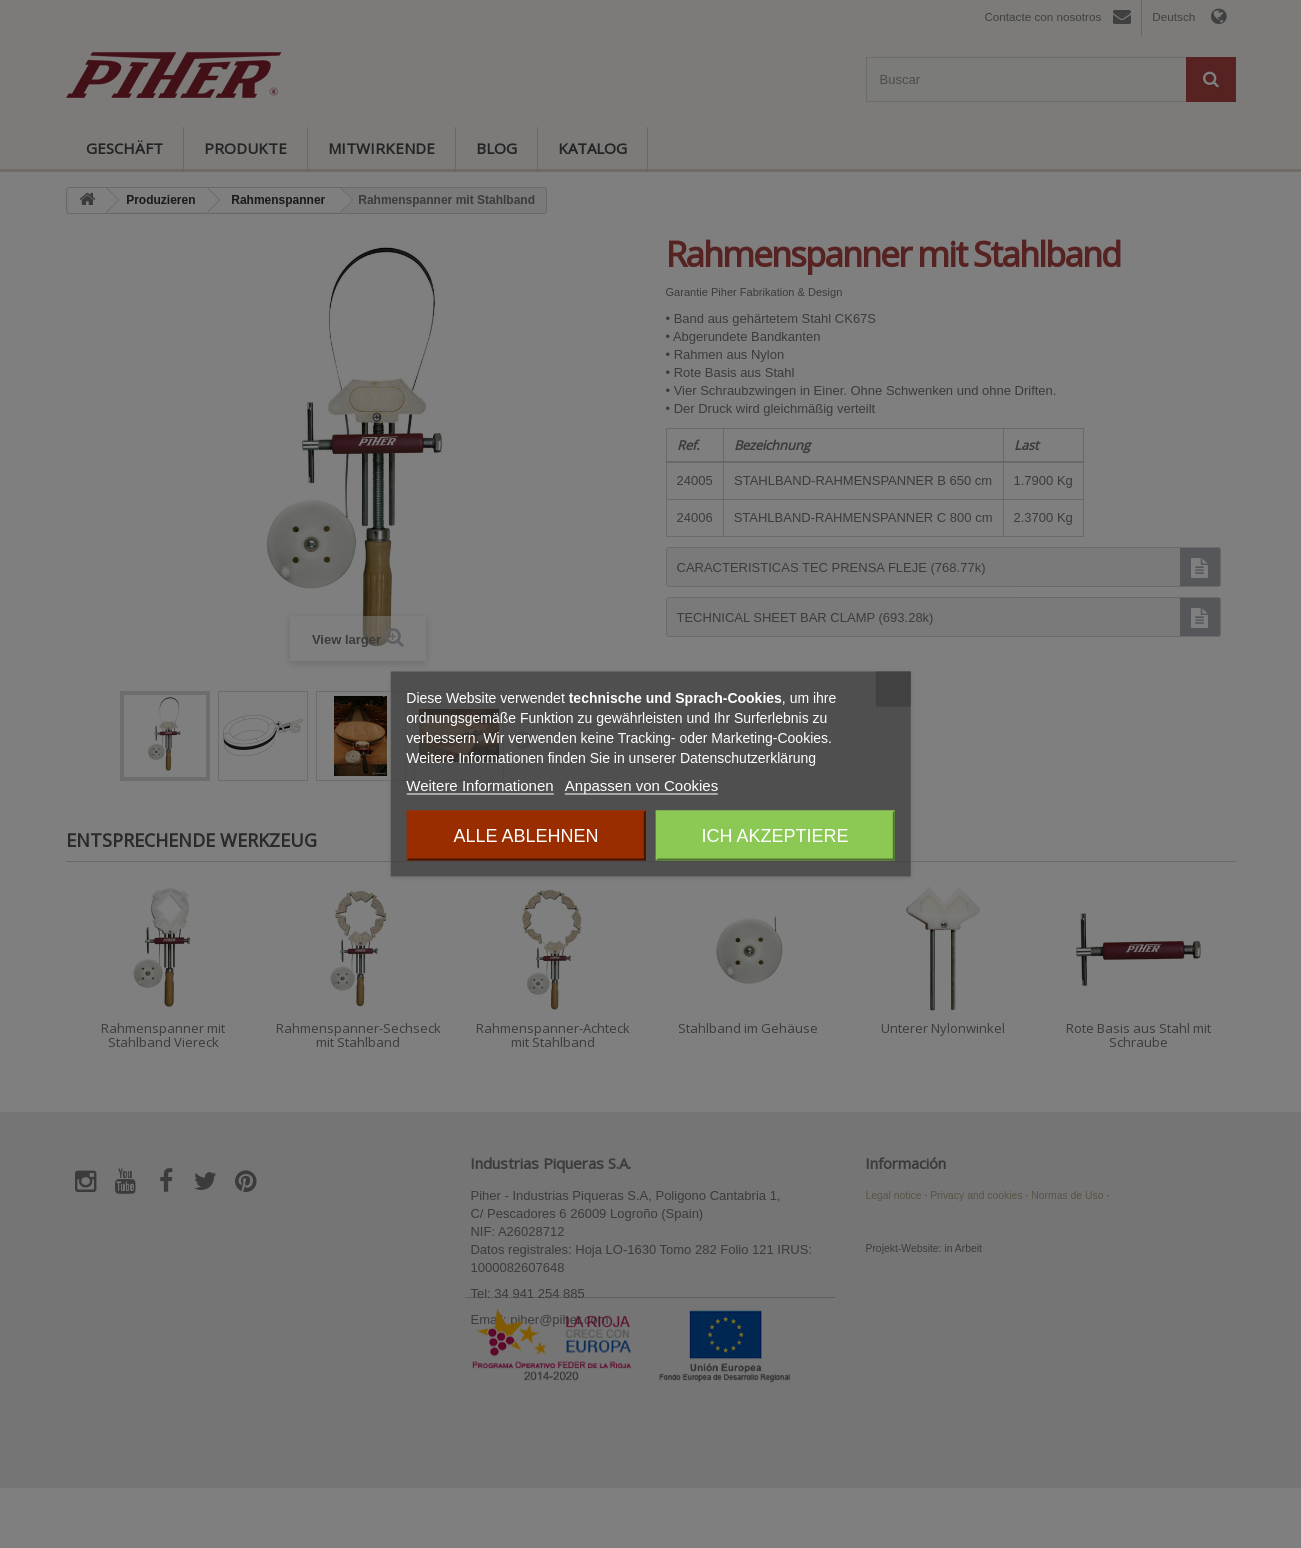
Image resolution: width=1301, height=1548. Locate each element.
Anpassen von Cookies (641, 785)
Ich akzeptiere (775, 836)
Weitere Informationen (479, 785)
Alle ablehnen (525, 836)
